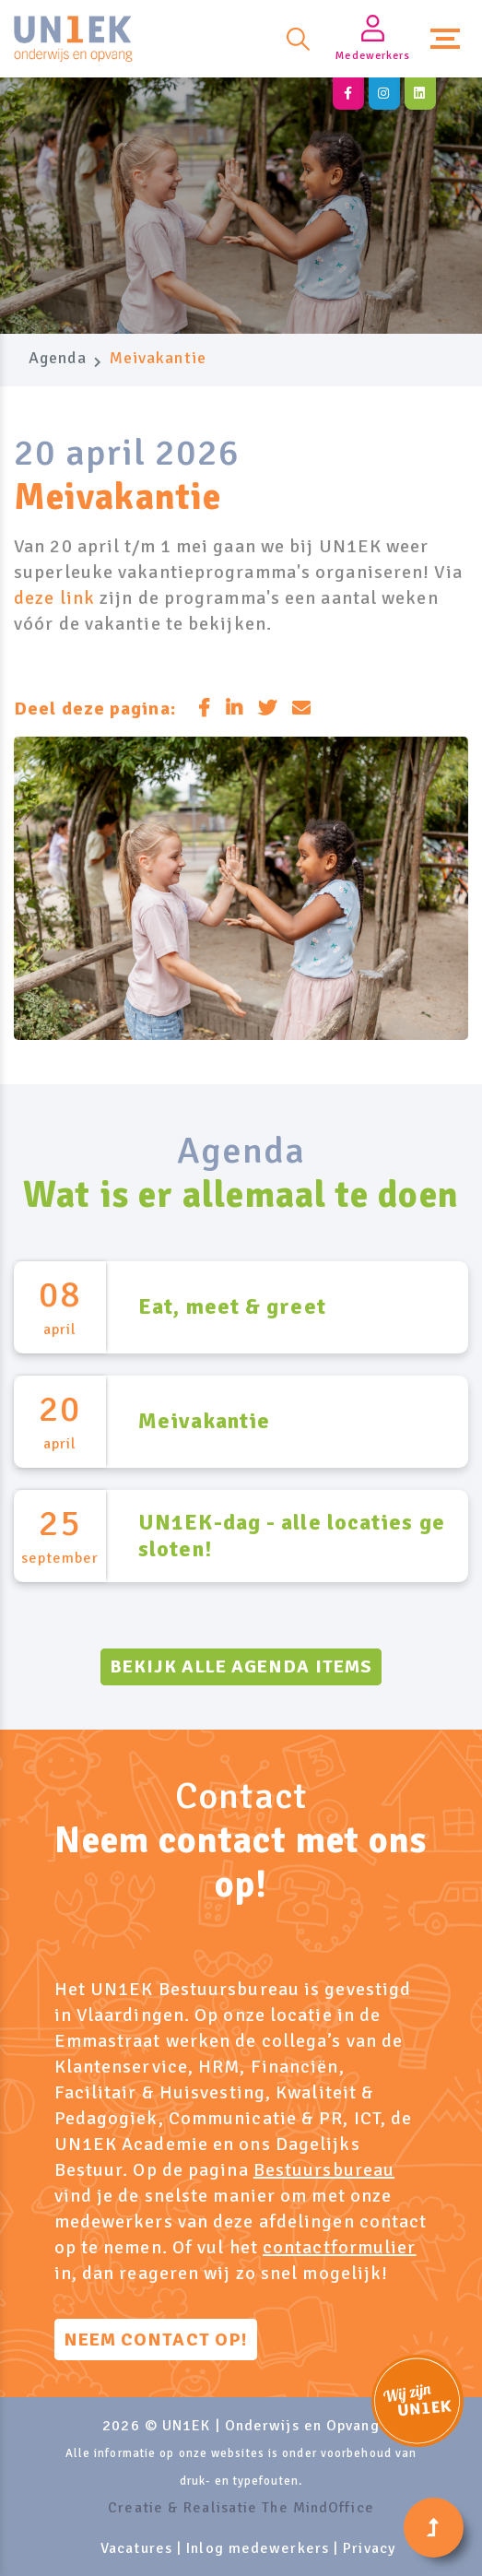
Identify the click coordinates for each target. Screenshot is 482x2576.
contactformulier (340, 2247)
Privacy (369, 2548)
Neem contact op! (156, 2339)
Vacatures (136, 2548)
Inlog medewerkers (257, 2548)
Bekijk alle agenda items (241, 1666)
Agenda (58, 358)
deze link (54, 597)
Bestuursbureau (323, 2169)
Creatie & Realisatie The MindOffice (241, 2508)
